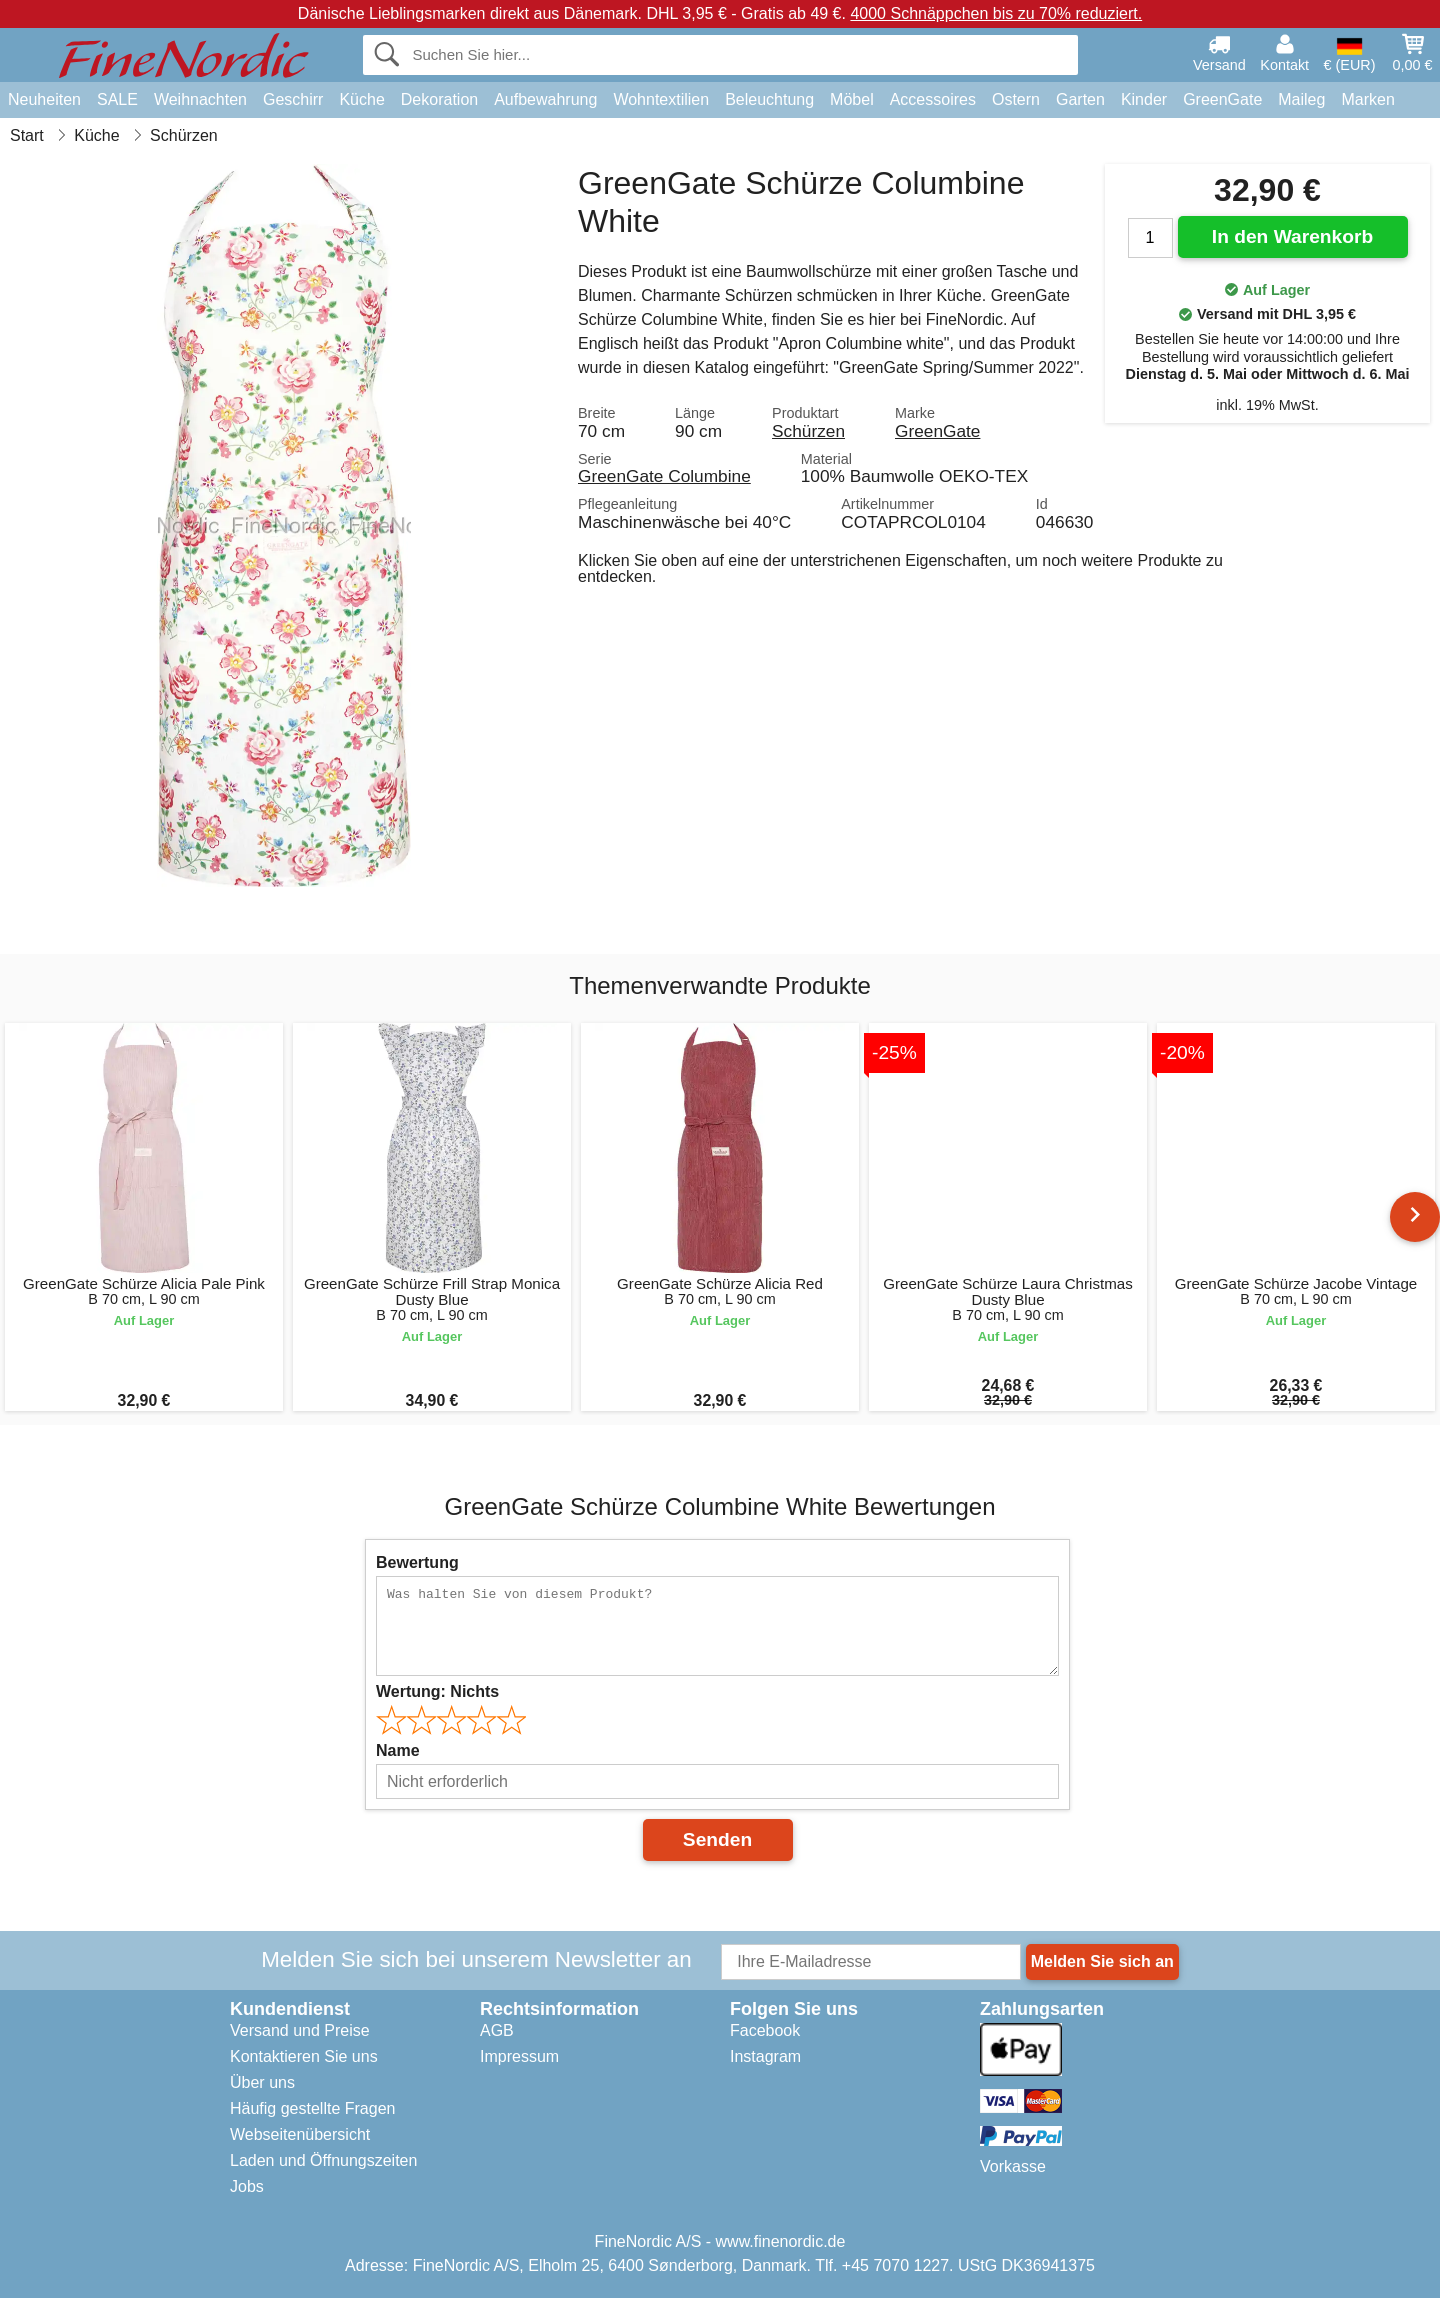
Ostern (1016, 99)
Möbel (852, 99)
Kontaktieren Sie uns (304, 2056)
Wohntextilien (661, 99)
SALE (117, 99)
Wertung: (437, 1691)
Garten (1080, 99)
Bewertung (417, 1562)
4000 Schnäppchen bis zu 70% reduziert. (996, 13)
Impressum (519, 2056)
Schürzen (808, 431)
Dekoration (439, 99)
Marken (1367, 99)
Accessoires (933, 99)
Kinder (1144, 99)
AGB (497, 2030)
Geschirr (293, 99)
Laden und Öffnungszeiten (323, 2160)
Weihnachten (200, 99)
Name (398, 1750)
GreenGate (1222, 99)
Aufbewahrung (545, 99)
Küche (361, 99)
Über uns (262, 2082)
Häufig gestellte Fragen (312, 2108)
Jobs (247, 2186)
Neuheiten (44, 99)
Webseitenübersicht (300, 2134)
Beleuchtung (769, 99)
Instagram (765, 2056)
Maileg (1301, 99)
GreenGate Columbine (664, 476)
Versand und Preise (300, 2030)
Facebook (765, 2030)
